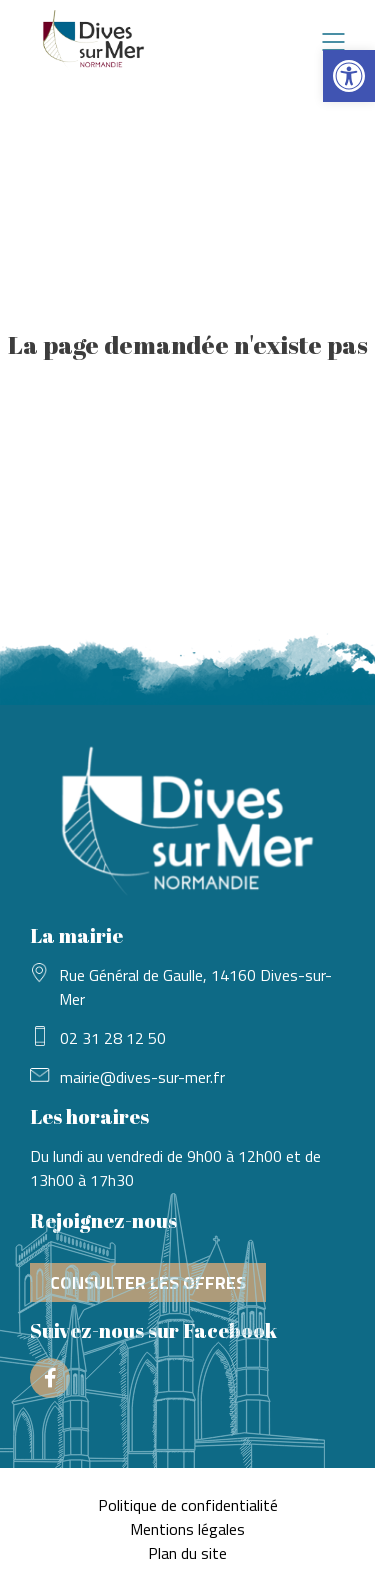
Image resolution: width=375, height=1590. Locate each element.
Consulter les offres (148, 1282)
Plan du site (187, 1553)
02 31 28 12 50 (113, 1038)
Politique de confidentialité (188, 1505)
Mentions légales (187, 1529)
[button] (349, 76)
